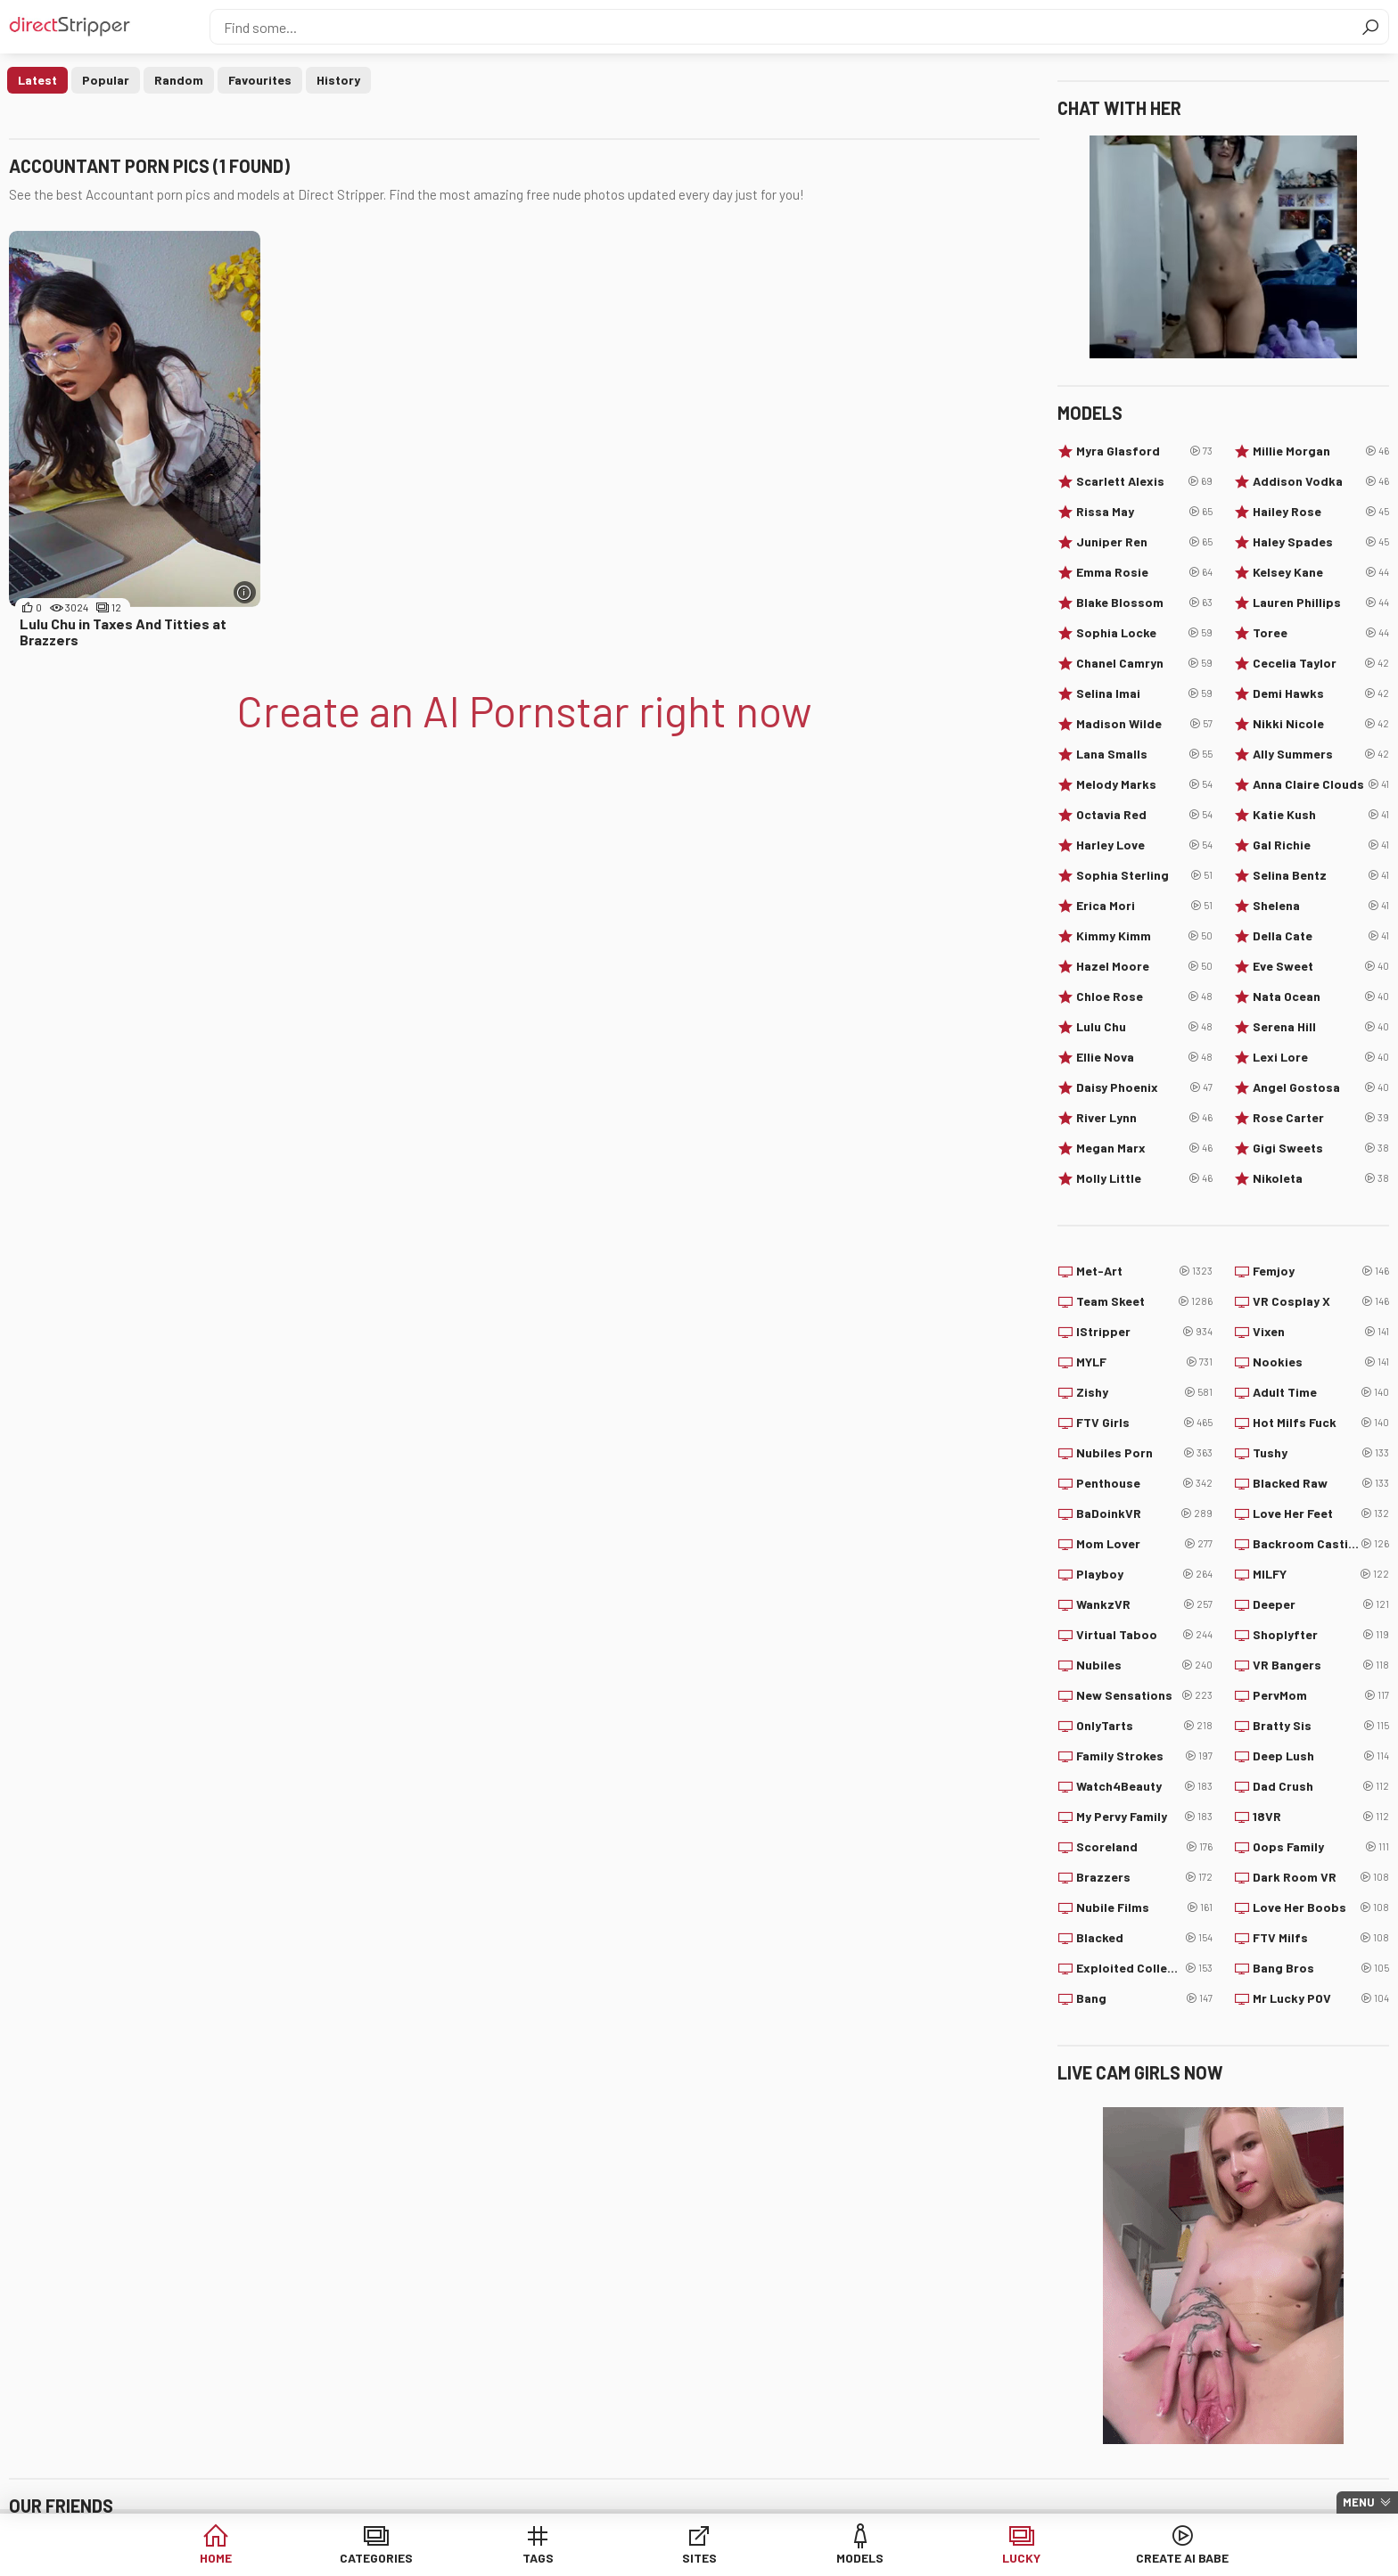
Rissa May (1144, 511)
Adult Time (1321, 1392)
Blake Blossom (1144, 602)
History (338, 79)
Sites (699, 2557)
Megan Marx (1144, 1148)
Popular (105, 79)
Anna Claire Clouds (1321, 784)
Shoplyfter (1321, 1634)
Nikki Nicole (1321, 723)
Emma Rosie (1144, 572)
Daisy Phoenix (1144, 1087)
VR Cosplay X (1321, 1301)
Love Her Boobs (1321, 1907)
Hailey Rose (1321, 511)
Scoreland (1144, 1847)
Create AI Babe (1108, 2557)
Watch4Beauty (1144, 1786)
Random (178, 79)
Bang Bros (1321, 1968)
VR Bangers (1321, 1665)
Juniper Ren (1144, 542)
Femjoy (1321, 1271)
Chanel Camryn (1144, 663)
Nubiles (1144, 1665)
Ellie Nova (1144, 1057)
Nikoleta (1321, 1178)
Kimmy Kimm (1144, 936)
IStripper (1144, 1331)
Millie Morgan (1321, 451)
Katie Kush (1321, 814)
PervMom (1321, 1695)
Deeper (1321, 1604)
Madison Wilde (1144, 723)
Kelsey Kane (1321, 572)
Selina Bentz (1321, 875)
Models (835, 2557)
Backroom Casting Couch (1321, 1544)
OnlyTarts (1144, 1725)
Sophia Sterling (1144, 875)
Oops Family (1321, 1847)
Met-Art (1144, 1271)
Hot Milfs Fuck (1321, 1422)
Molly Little (1144, 1178)
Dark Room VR (1321, 1877)
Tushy (1321, 1453)
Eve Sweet (1321, 966)
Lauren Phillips (1321, 602)
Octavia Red (1144, 814)
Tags (563, 2557)
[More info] (245, 592)
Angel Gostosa (1321, 1087)
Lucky (972, 2557)
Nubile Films (1144, 1907)
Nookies (1321, 1362)
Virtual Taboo (1144, 1634)
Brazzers (1144, 1877)
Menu (1359, 2502)
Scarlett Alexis (1144, 481)
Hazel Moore (1144, 966)
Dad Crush (1321, 1786)
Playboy (1144, 1574)
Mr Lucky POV (1321, 1998)
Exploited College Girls (1144, 1968)
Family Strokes (1144, 1756)
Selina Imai (1144, 693)
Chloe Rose (1144, 996)
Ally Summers (1321, 754)
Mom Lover (1144, 1544)
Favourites (260, 79)
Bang (1144, 1998)
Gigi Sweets (1321, 1148)
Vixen (1321, 1331)
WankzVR (1144, 1604)
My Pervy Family (1144, 1816)
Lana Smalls (1144, 754)
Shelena (1321, 905)
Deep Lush (1321, 1756)
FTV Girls (1144, 1422)
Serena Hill (1321, 1027)
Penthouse (1144, 1483)
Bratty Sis (1321, 1725)
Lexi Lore (1321, 1057)
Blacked (1144, 1937)
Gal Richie (1321, 845)
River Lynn (1144, 1117)
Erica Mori (1144, 905)
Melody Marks (1144, 784)
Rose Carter (1321, 1117)
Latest (37, 79)
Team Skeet (1144, 1301)
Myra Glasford (1144, 451)
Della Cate (1321, 936)
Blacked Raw (1321, 1483)
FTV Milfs (1321, 1937)
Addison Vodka (1321, 481)
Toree (1321, 633)
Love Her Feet (1321, 1513)
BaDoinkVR (1144, 1513)
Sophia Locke (1144, 633)
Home (290, 2557)
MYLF (1144, 1362)
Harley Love (1144, 845)
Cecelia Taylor (1321, 663)
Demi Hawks (1321, 693)
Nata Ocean (1321, 996)
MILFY (1321, 1574)
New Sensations (1144, 1695)
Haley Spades (1321, 542)
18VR (1321, 1816)
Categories (426, 2557)
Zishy (1144, 1392)
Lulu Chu (1144, 1027)
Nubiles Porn (1144, 1453)
